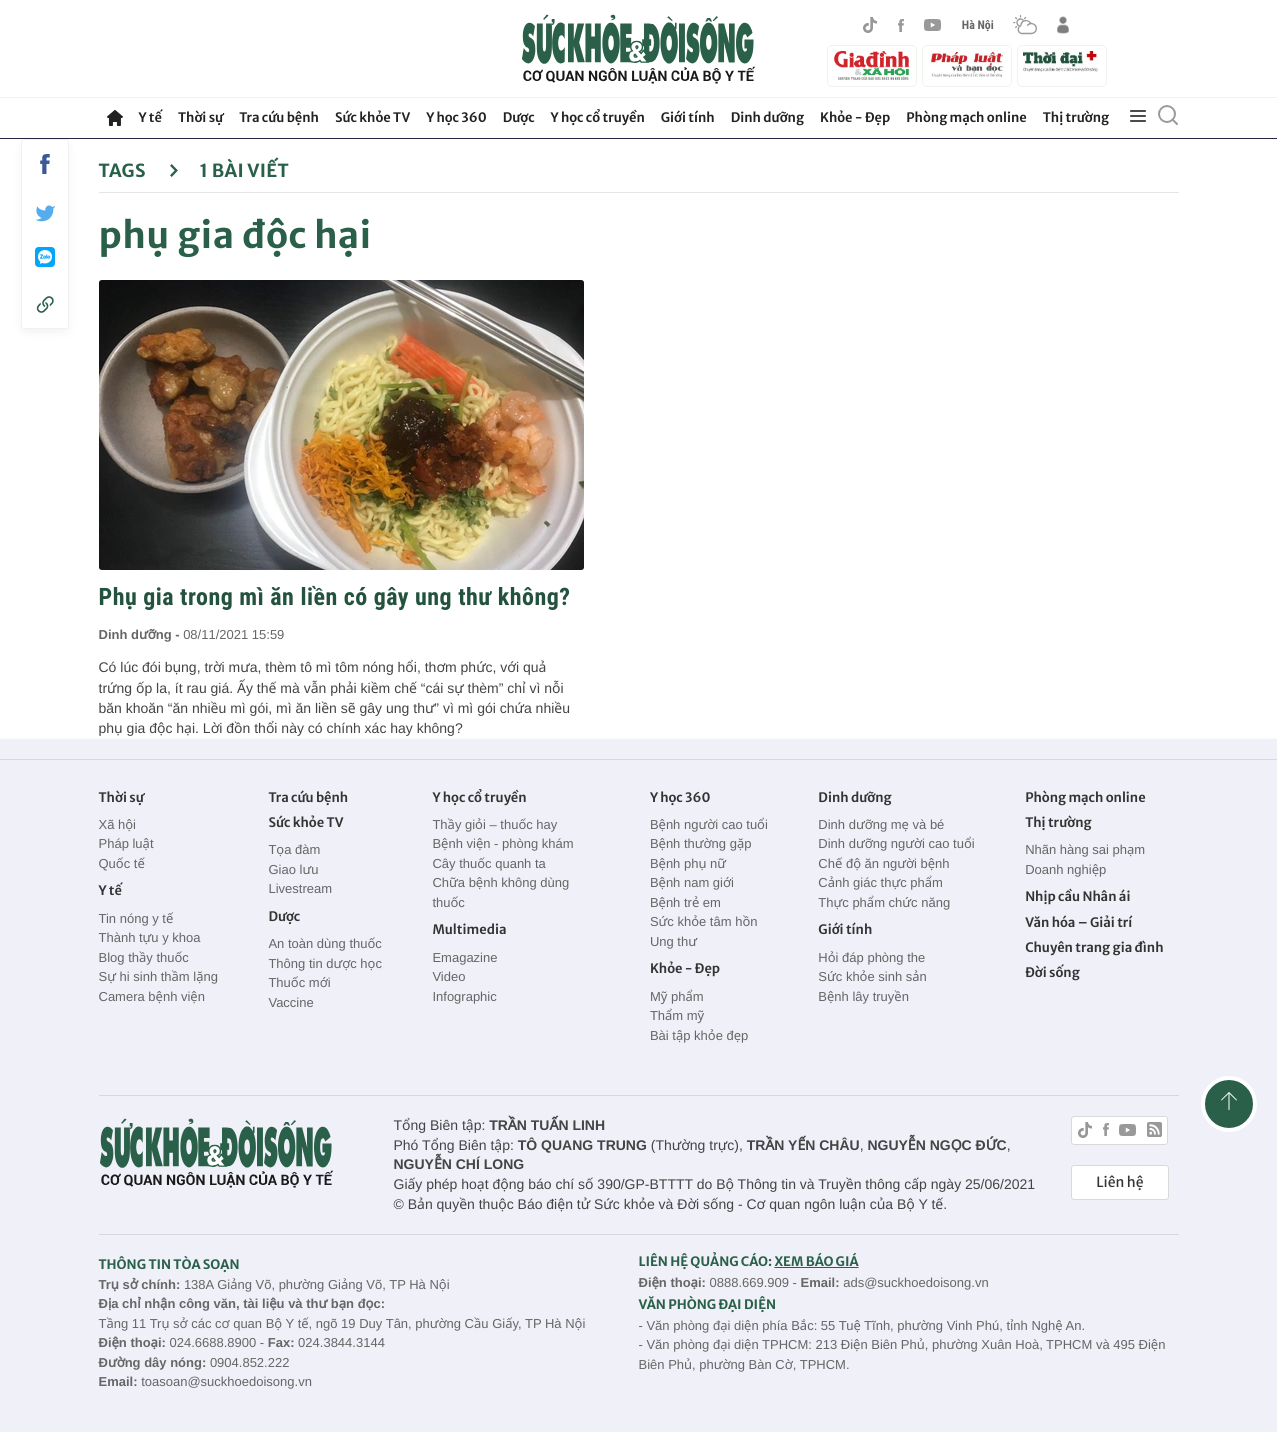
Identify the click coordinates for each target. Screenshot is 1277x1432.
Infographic (464, 996)
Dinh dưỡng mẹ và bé (881, 824)
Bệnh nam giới (692, 882)
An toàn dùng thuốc (324, 943)
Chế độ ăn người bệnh (883, 863)
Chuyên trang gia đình (1094, 947)
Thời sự (200, 117)
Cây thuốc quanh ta (488, 863)
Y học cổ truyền (598, 117)
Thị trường (1076, 117)
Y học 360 (456, 117)
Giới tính (688, 117)
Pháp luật (126, 843)
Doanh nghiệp (1065, 869)
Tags (139, 170)
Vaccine (290, 1002)
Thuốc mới (299, 982)
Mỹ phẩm (677, 996)
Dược (519, 117)
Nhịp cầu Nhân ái (1077, 896)
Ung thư (673, 941)
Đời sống (1052, 972)
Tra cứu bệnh (279, 117)
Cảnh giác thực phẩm (880, 882)
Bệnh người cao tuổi (709, 824)
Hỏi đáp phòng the (871, 957)
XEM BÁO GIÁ (816, 1261)
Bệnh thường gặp (701, 843)
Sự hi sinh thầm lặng (158, 976)
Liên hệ (1119, 1182)
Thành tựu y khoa (150, 937)
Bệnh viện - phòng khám (502, 843)
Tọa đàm (294, 849)
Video (448, 976)
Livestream (300, 888)
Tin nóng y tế (136, 918)
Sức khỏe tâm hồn (704, 921)
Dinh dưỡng (767, 117)
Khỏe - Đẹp (855, 117)
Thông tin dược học (325, 963)
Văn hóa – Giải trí (1078, 922)
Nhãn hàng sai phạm (1085, 849)
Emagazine (464, 957)
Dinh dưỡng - (141, 634)
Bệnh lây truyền (863, 996)
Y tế (150, 117)
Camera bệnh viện (152, 996)
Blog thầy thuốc (144, 957)
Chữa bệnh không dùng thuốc (500, 892)
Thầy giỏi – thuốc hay (494, 824)
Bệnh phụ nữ (688, 863)
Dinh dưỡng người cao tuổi (896, 843)
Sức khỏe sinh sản (872, 976)
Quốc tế (122, 863)
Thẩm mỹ (677, 1015)
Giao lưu (293, 869)
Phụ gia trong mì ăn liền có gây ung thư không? (335, 597)
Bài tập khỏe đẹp (699, 1035)
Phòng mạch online (966, 117)
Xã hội (118, 824)
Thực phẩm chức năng (884, 902)
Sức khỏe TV (372, 117)
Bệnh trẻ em (685, 902)
